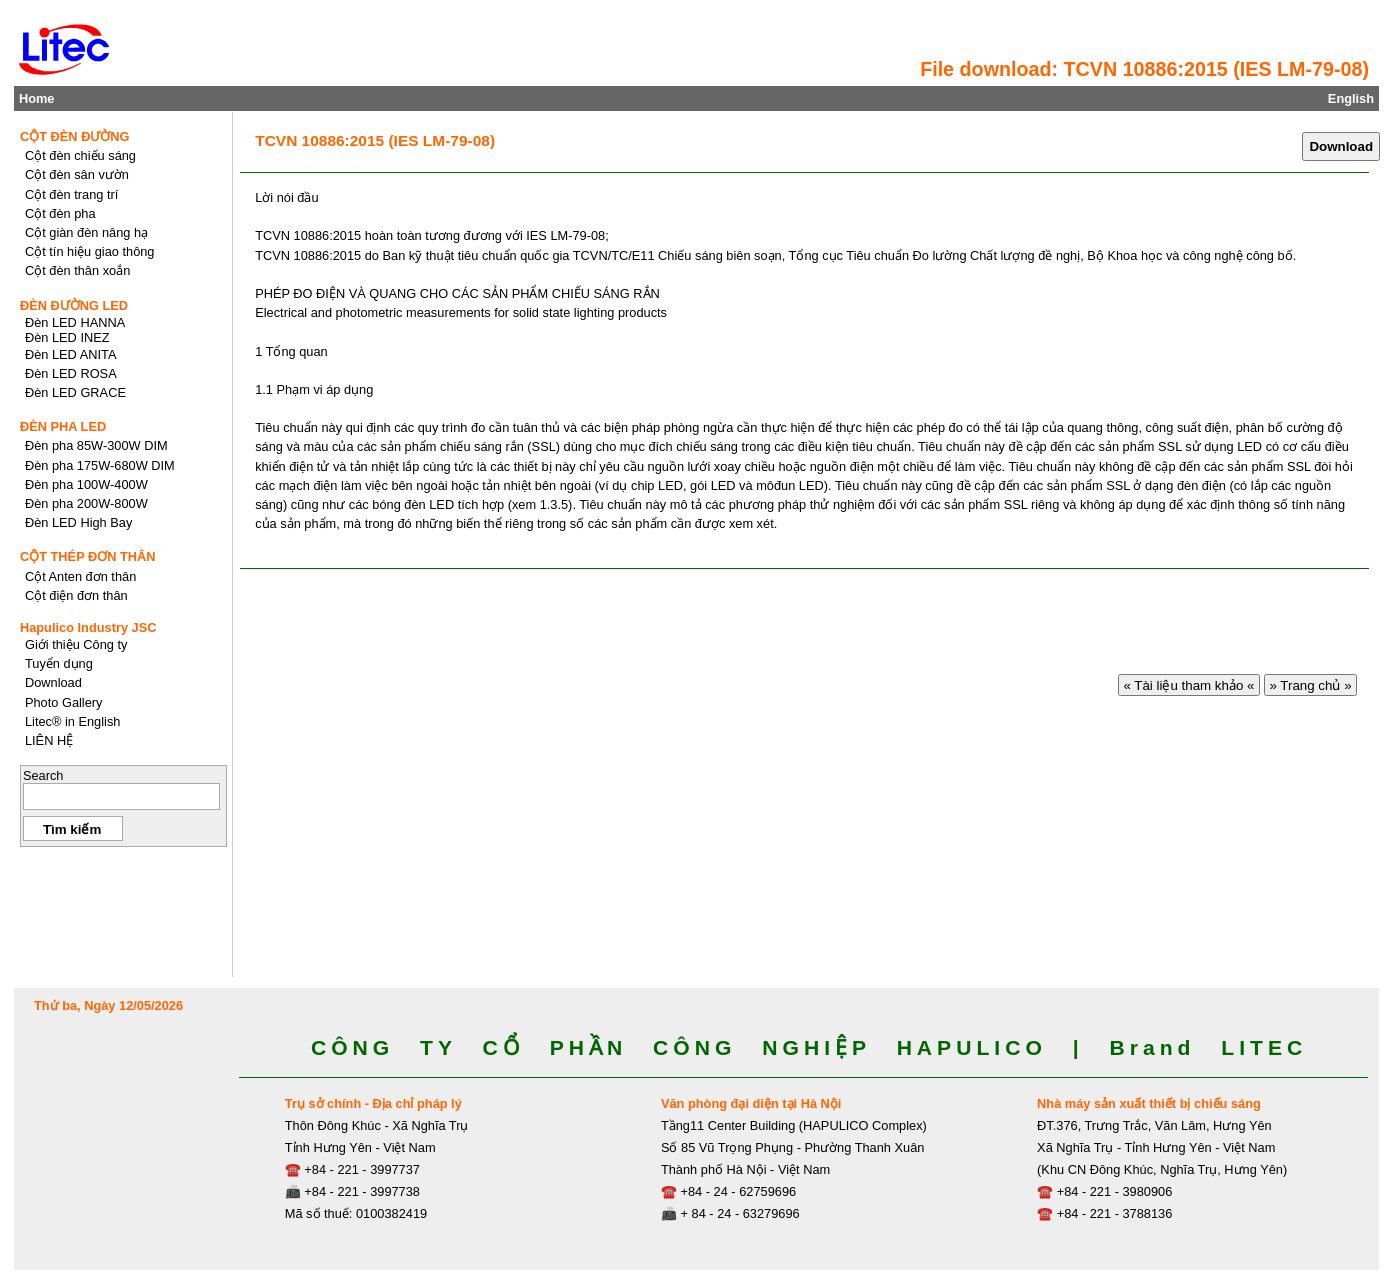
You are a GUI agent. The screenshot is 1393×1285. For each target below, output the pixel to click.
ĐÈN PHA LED (63, 426)
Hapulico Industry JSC (88, 627)
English (1351, 98)
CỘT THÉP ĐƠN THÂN (88, 556)
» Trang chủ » (1311, 685)
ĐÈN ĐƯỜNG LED (74, 305)
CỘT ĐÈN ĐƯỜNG (75, 136)
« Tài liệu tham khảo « (1189, 685)
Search (43, 775)
